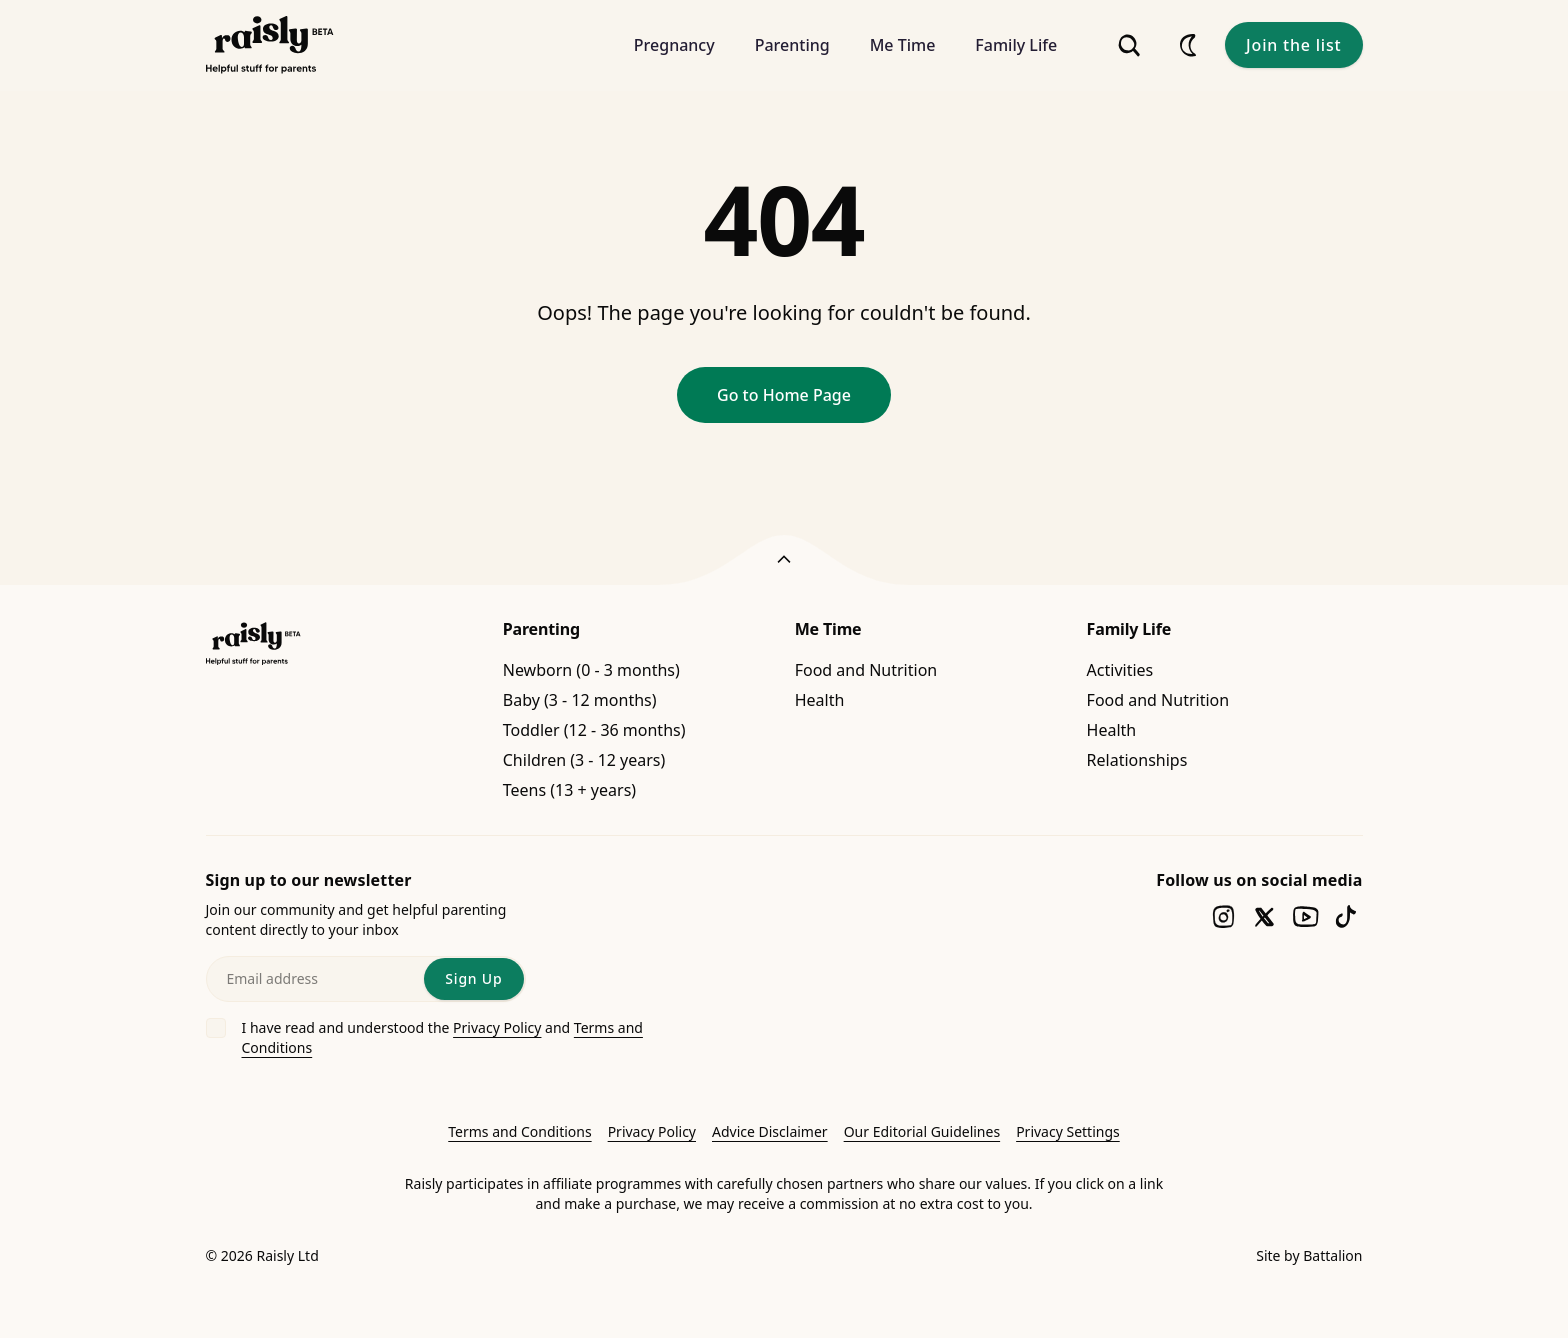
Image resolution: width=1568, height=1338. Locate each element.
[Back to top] (784, 560)
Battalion (1332, 1255)
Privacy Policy (497, 1027)
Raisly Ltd (287, 1255)
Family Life (1129, 629)
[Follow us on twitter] (1264, 916)
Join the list (1293, 45)
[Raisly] (270, 45)
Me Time (828, 629)
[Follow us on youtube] (1305, 916)
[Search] (1129, 45)
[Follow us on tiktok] (1346, 916)
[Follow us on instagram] (1223, 916)
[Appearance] (1189, 45)
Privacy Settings (1068, 1131)
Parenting (541, 629)
